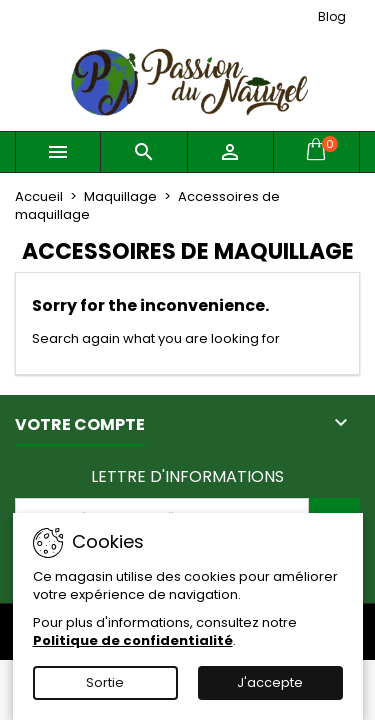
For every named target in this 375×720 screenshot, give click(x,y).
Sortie (105, 682)
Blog (332, 16)
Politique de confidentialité (133, 640)
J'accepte (270, 682)
